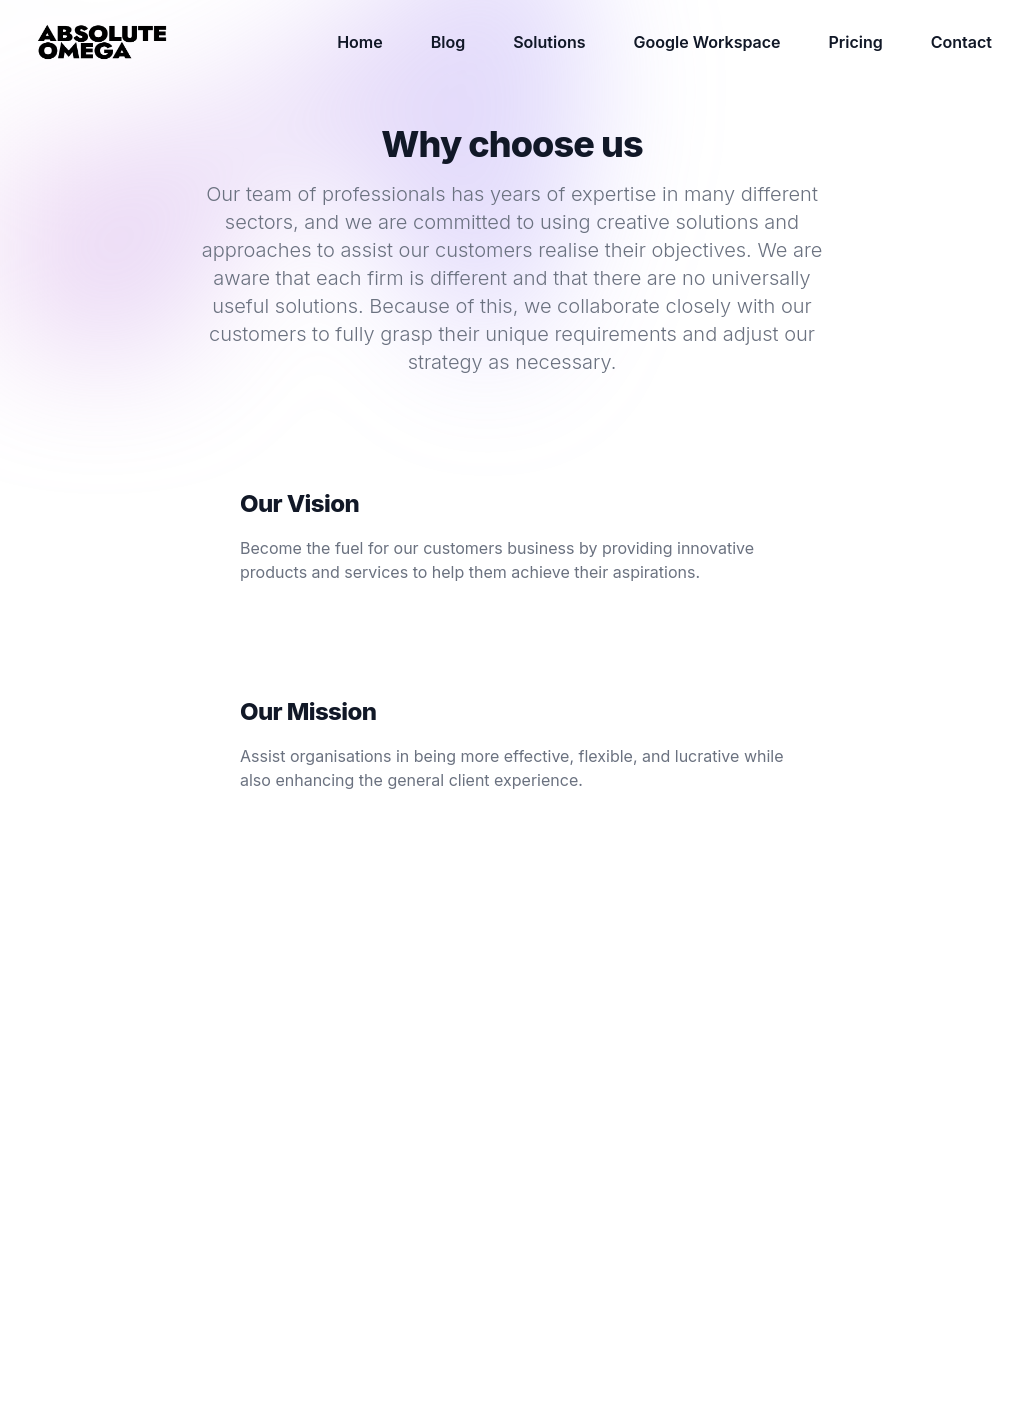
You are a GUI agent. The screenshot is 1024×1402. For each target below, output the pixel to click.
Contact (961, 42)
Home (360, 42)
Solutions (549, 42)
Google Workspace (707, 42)
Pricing (856, 42)
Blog (448, 42)
